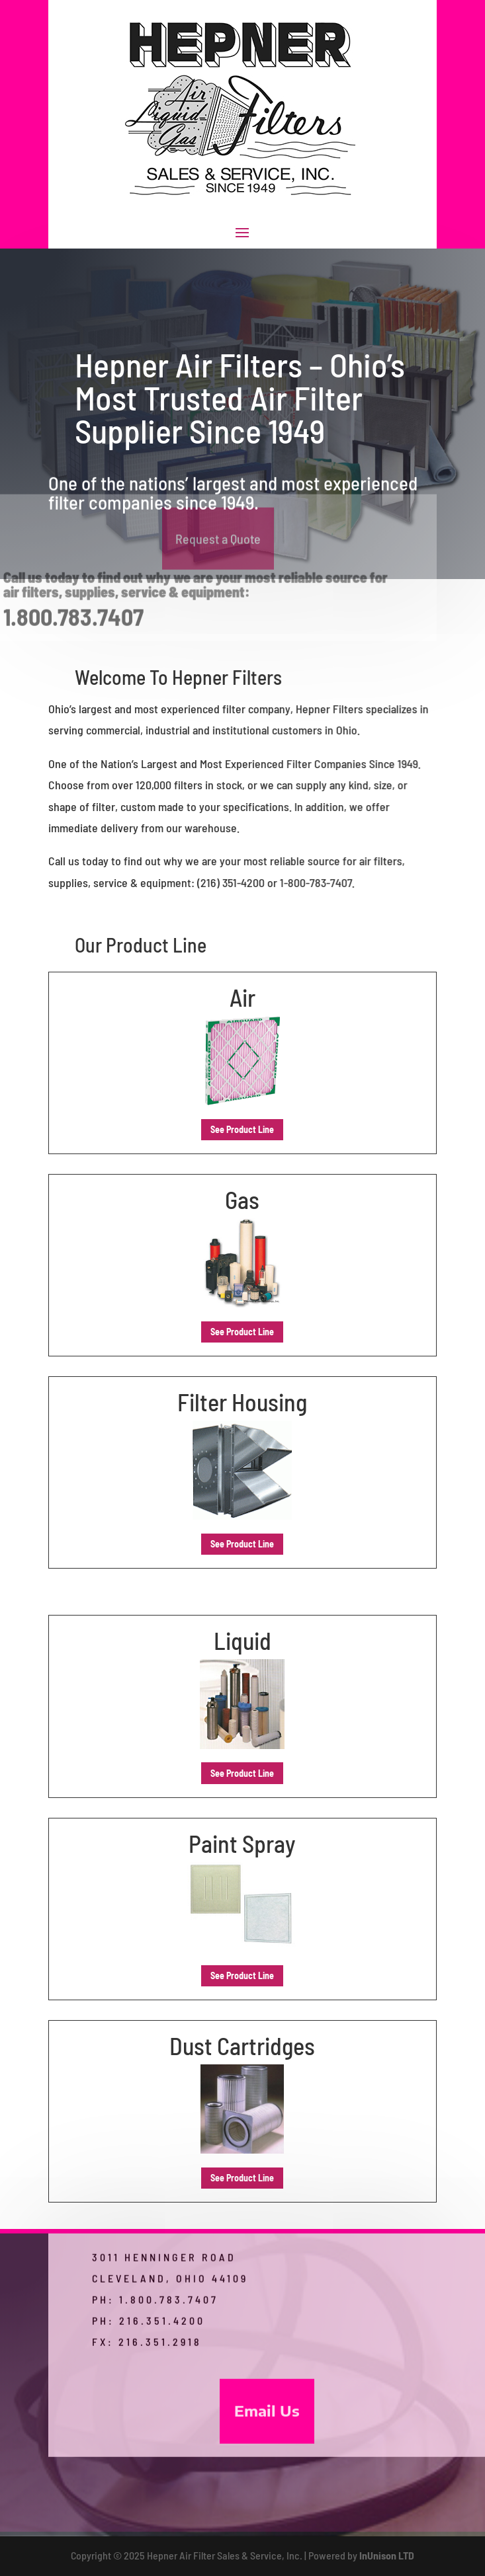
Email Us (267, 2435)
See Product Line (242, 1129)
